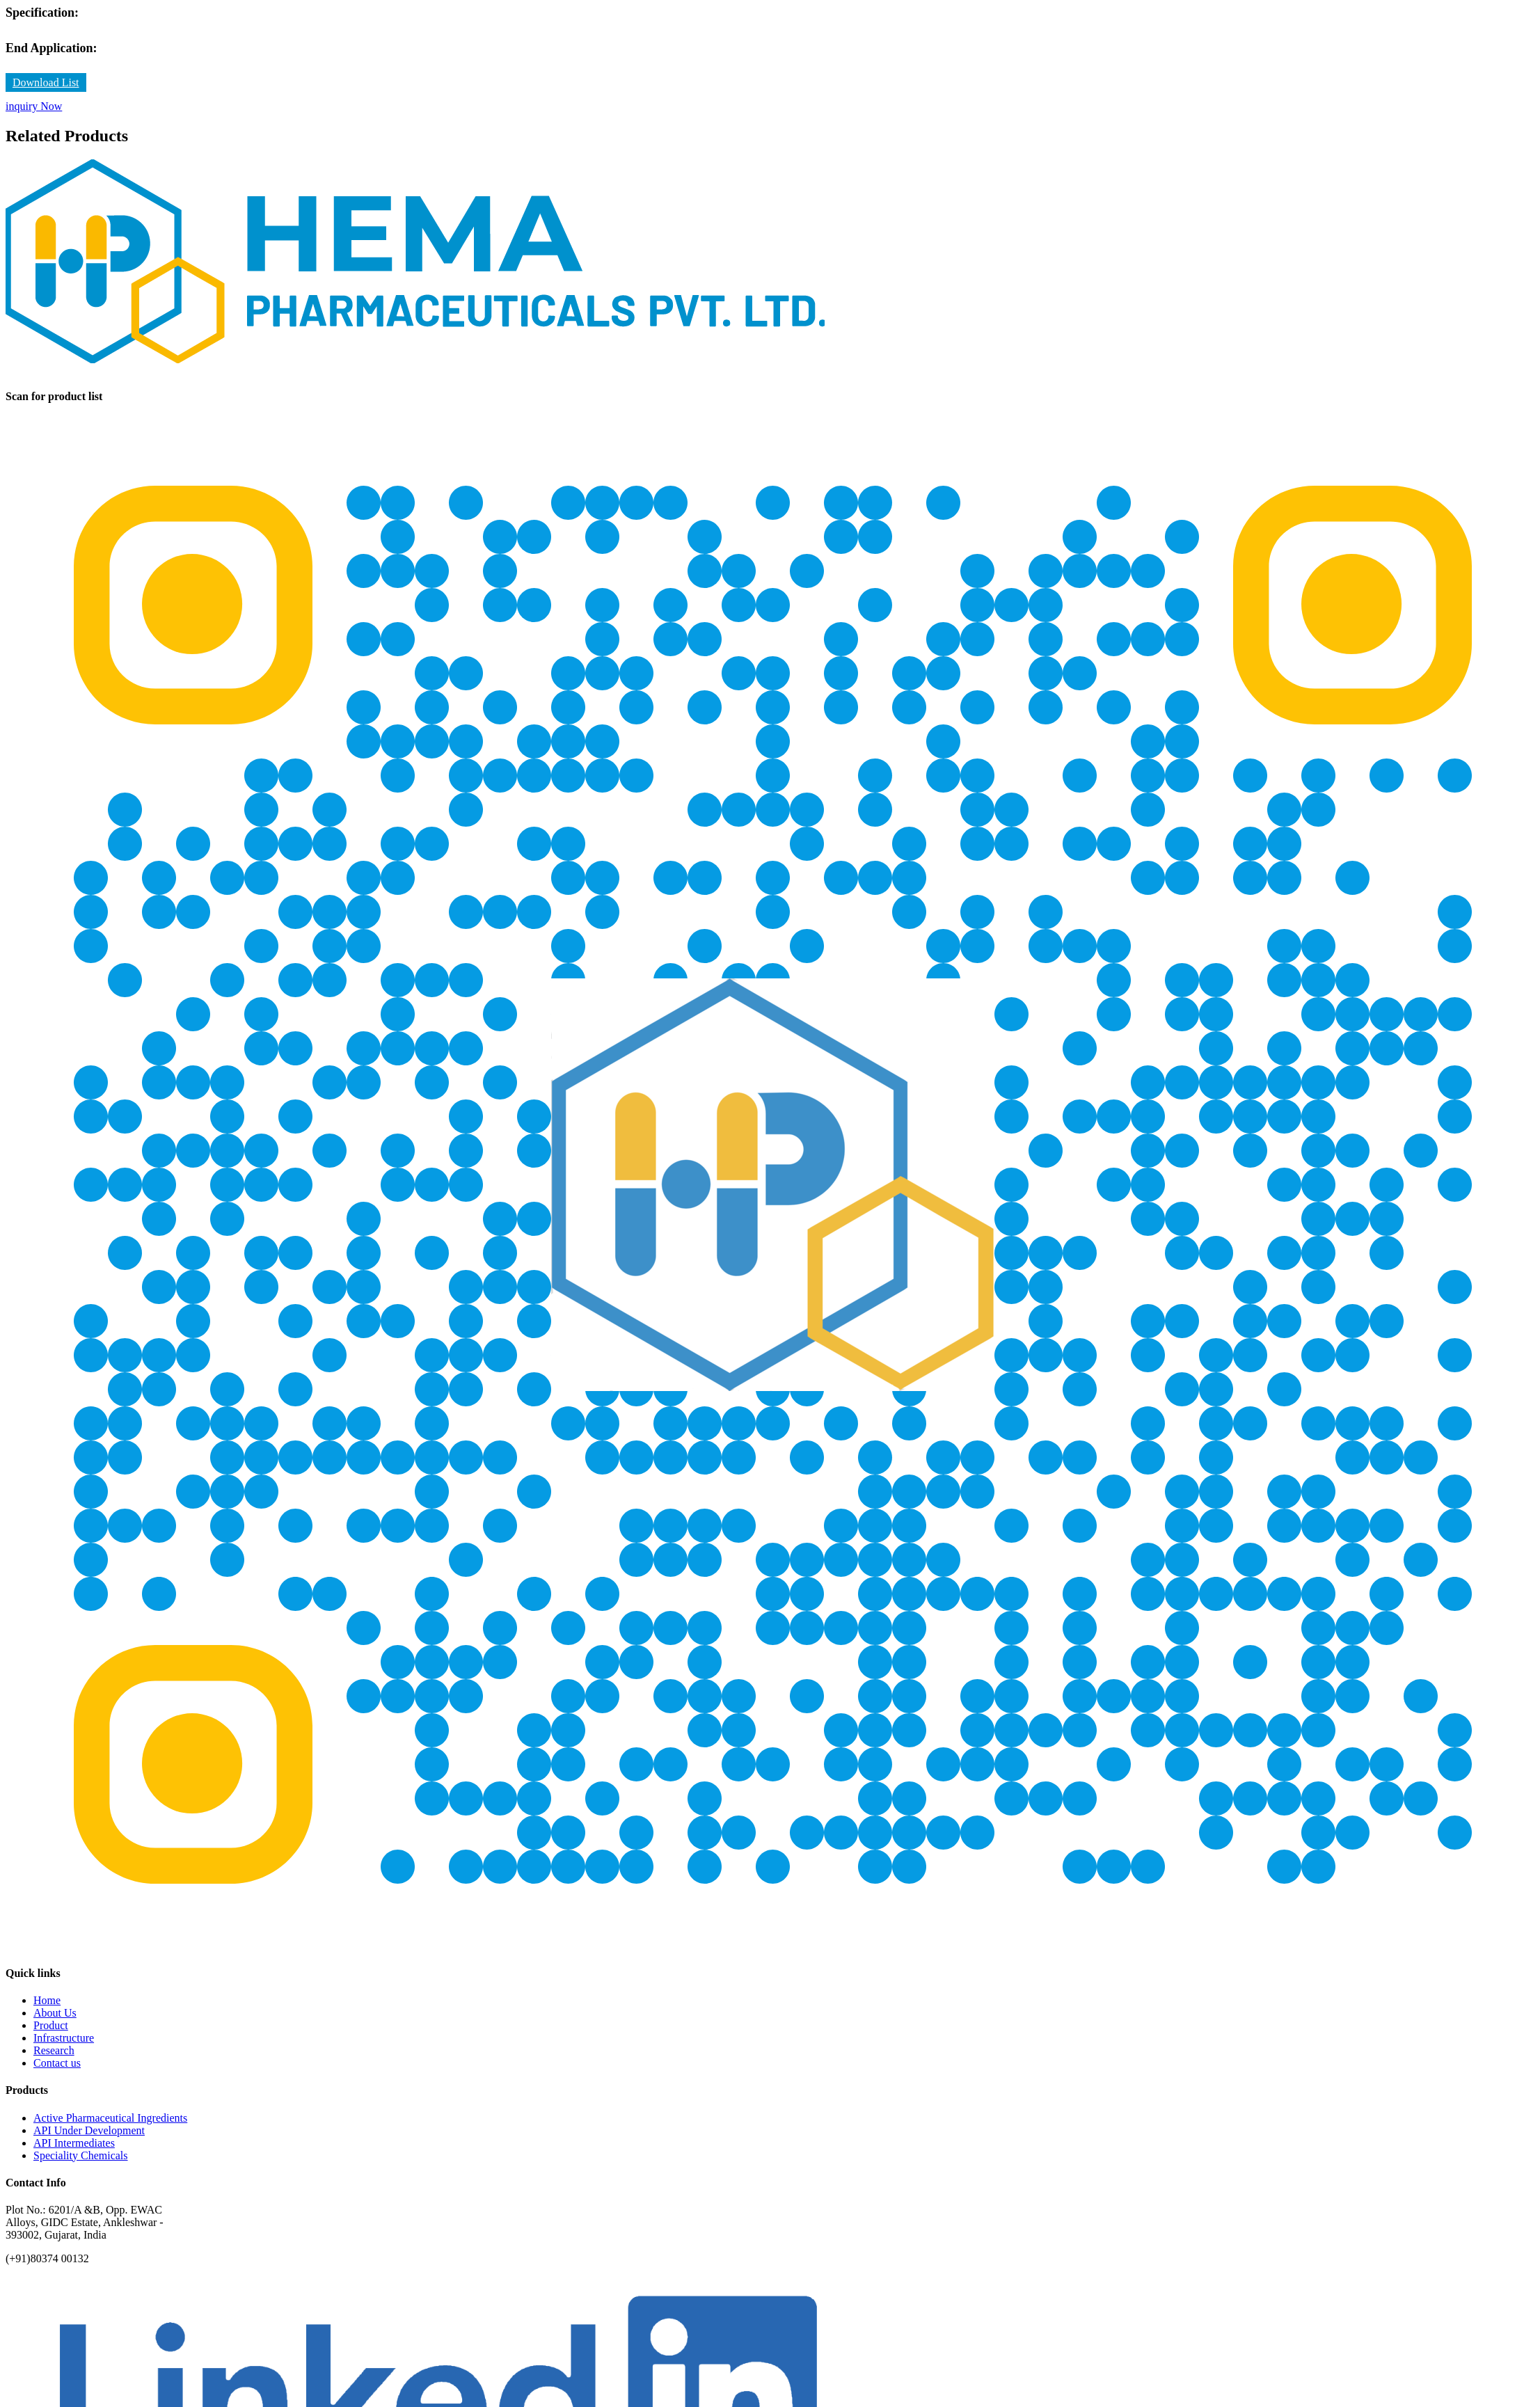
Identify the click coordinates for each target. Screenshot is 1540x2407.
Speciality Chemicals (80, 2155)
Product (50, 2025)
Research (53, 2050)
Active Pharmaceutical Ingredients (110, 2118)
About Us (55, 2013)
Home (47, 2000)
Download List (46, 82)
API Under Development (89, 2130)
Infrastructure (63, 2038)
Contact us (57, 2063)
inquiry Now (34, 106)
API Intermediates (74, 2143)
